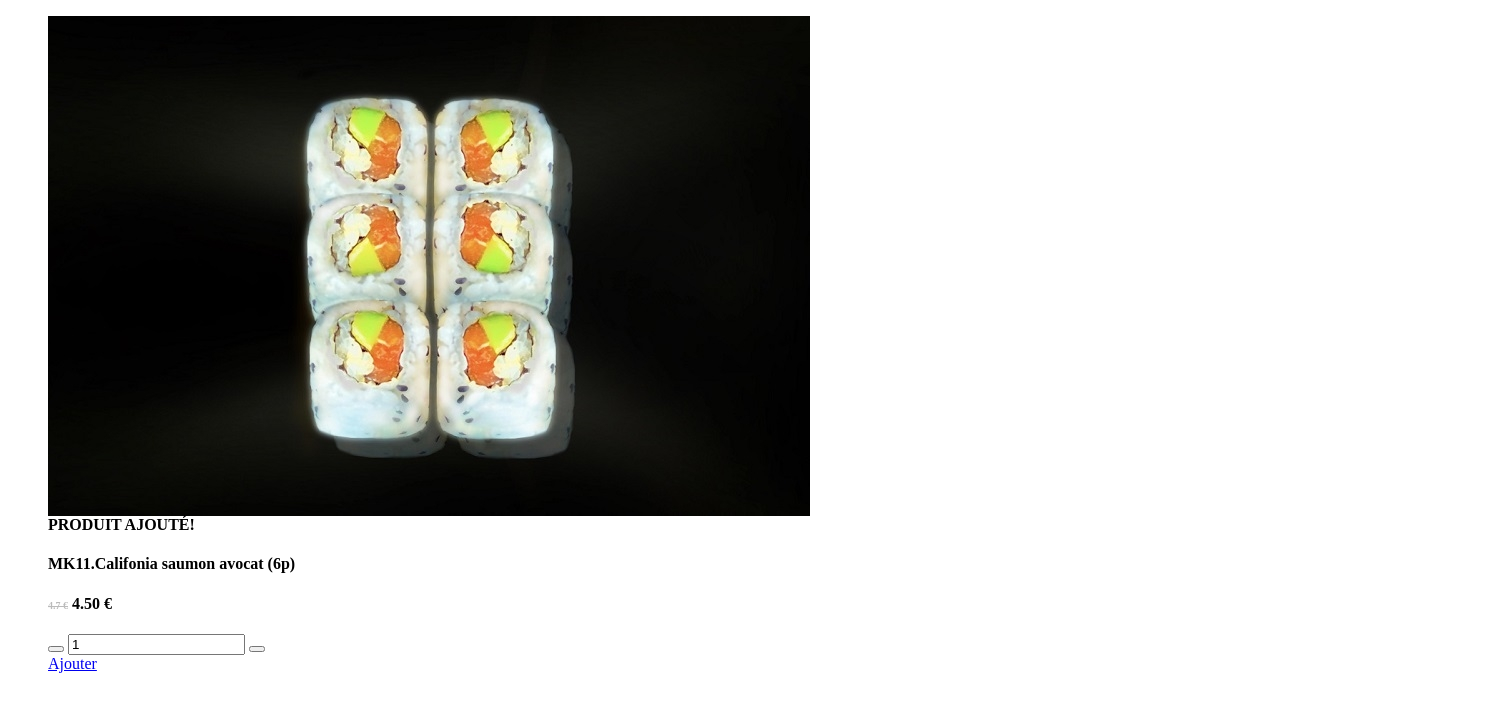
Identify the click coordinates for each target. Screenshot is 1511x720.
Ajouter (72, 663)
